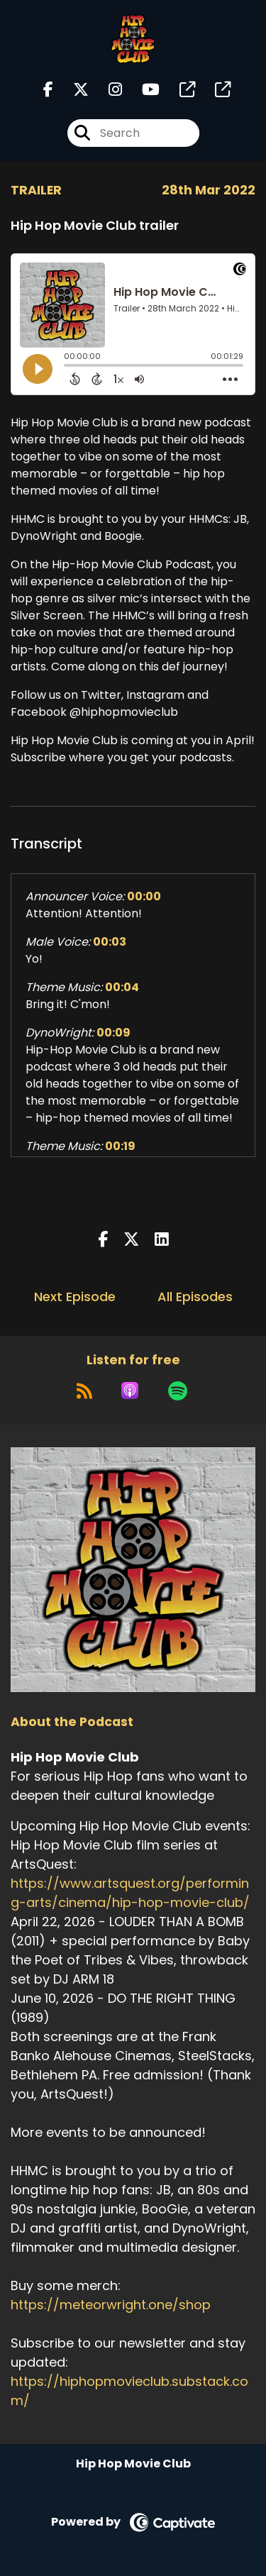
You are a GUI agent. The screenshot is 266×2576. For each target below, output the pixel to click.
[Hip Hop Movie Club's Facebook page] (48, 90)
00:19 (120, 1146)
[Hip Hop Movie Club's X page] (72, 90)
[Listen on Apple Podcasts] (130, 1390)
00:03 (109, 942)
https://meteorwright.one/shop (111, 2305)
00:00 (144, 896)
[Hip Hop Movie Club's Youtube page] (142, 90)
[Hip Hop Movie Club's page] (178, 90)
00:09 (113, 1032)
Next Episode (75, 1296)
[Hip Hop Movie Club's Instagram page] (107, 90)
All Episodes (195, 1296)
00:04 (122, 987)
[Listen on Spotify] (177, 1390)
